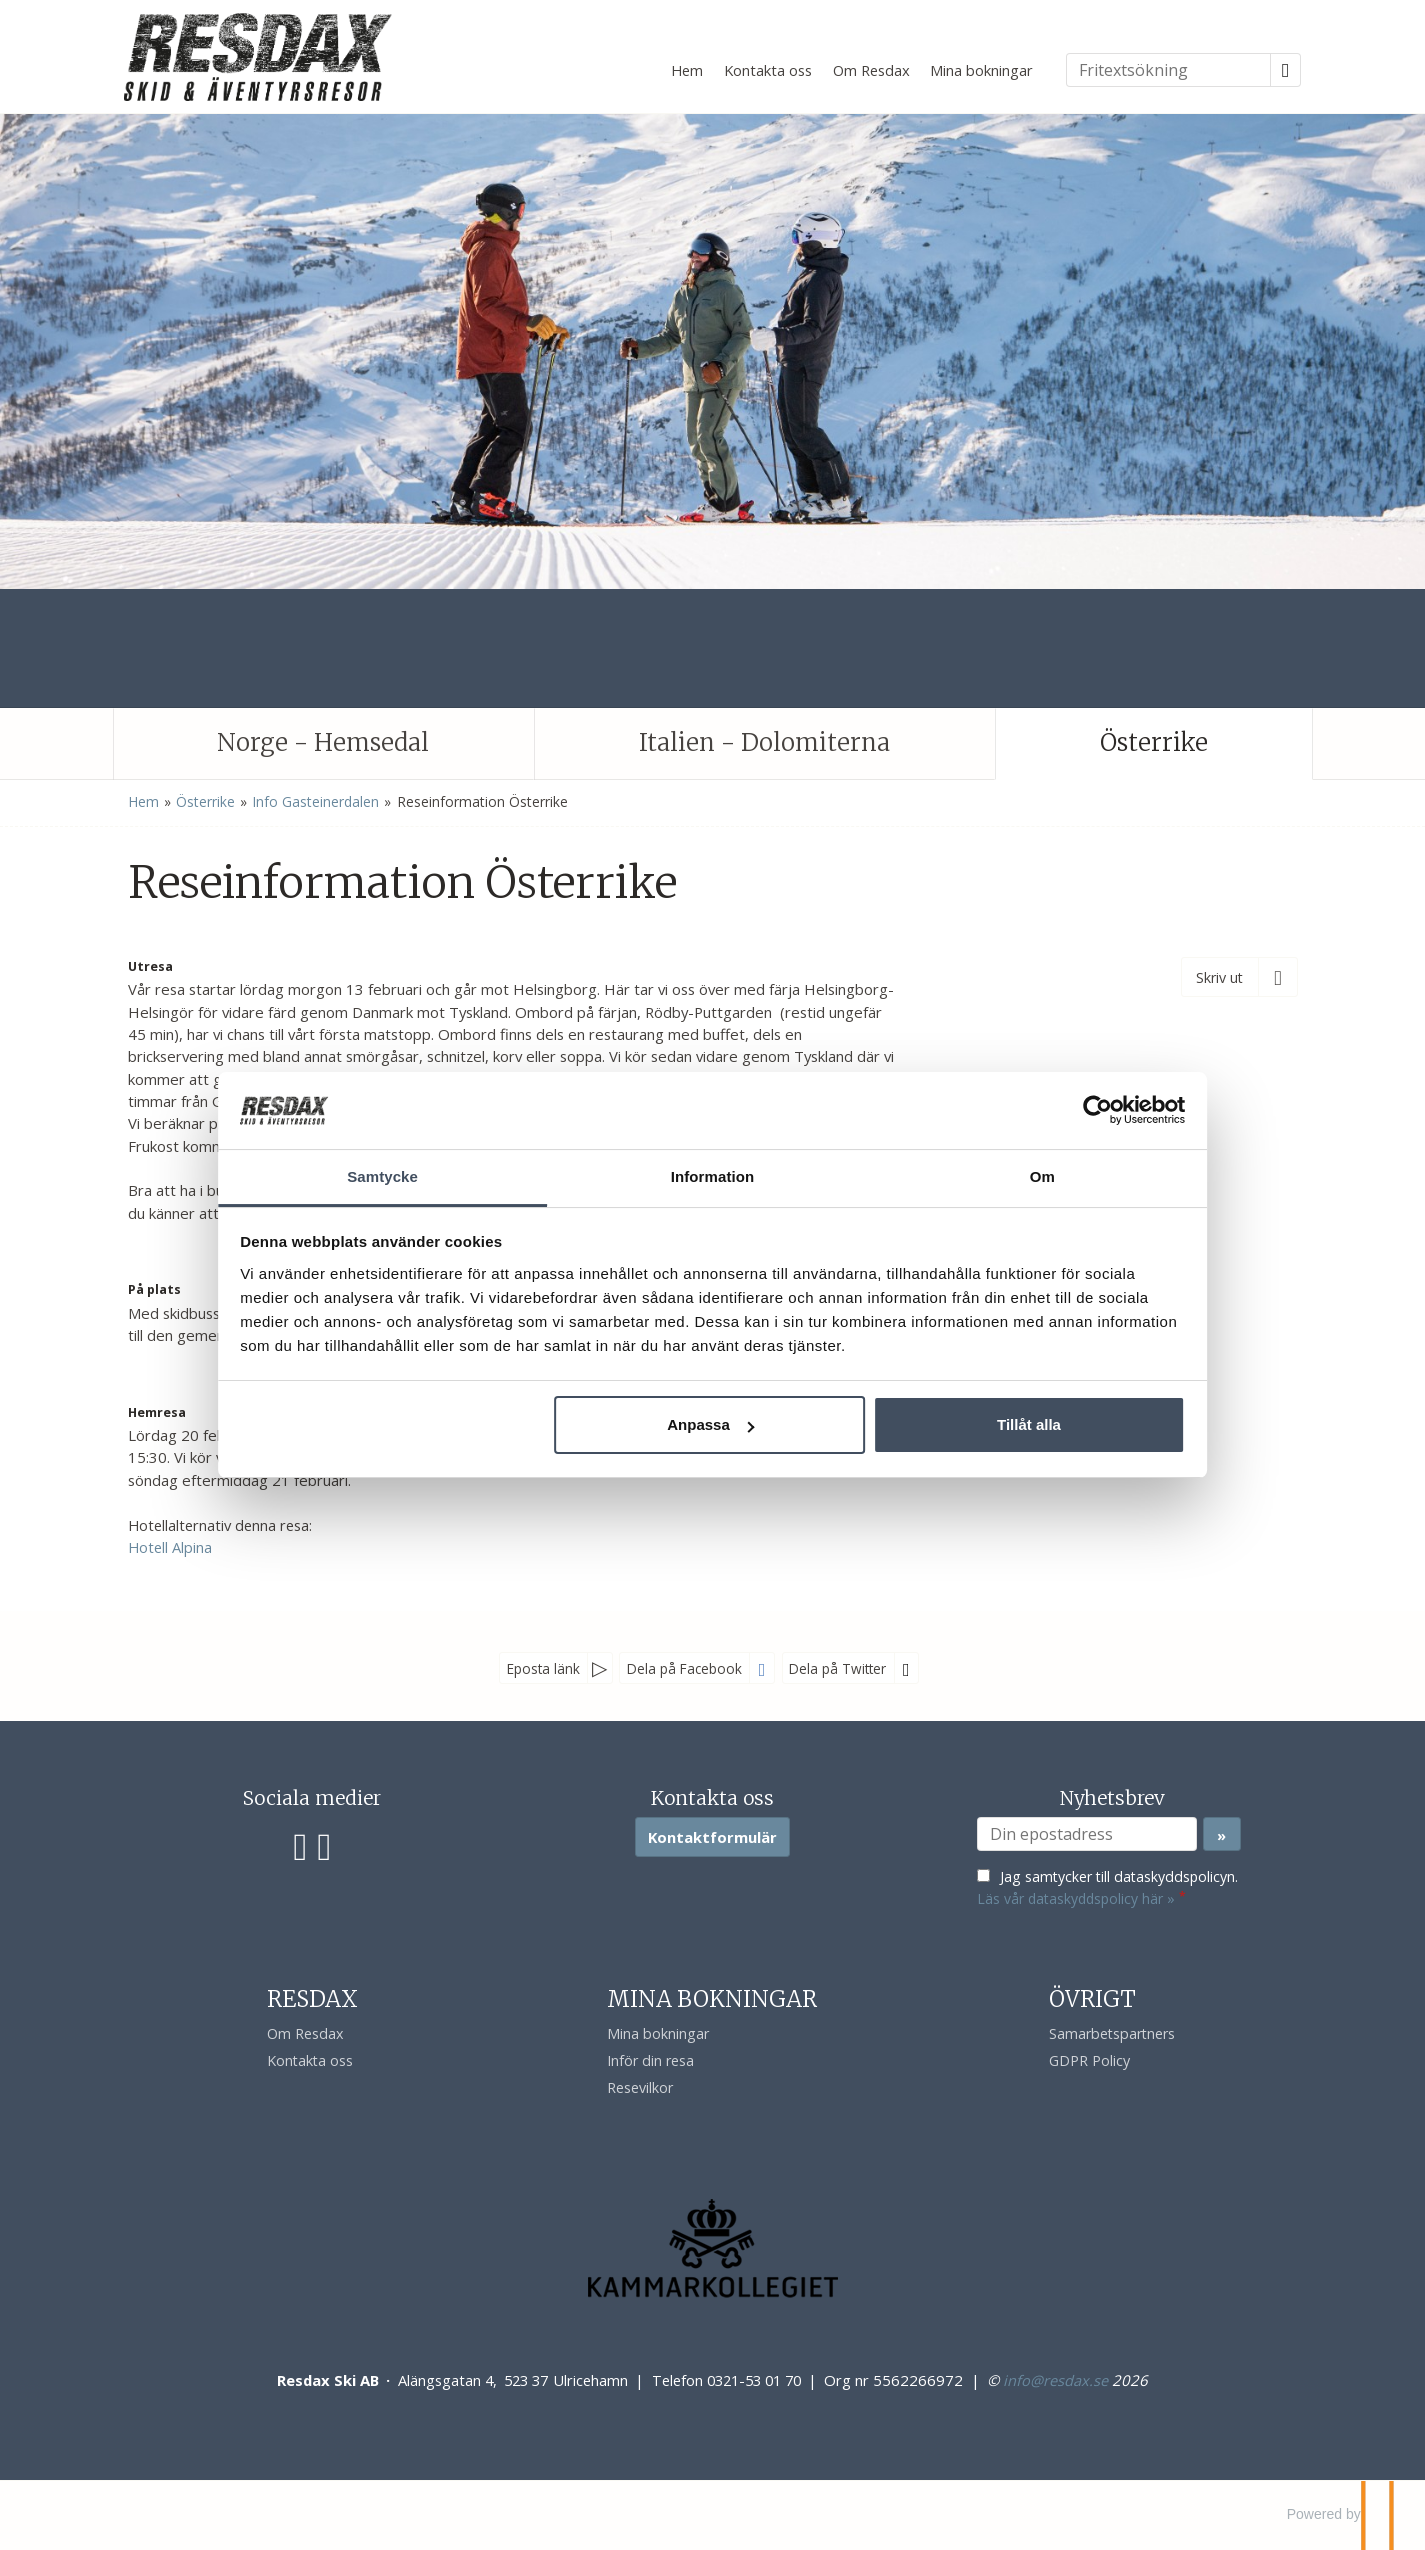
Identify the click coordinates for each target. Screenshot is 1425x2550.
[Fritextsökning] (1168, 70)
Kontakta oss (768, 70)
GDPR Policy (1089, 2060)
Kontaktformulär (712, 1837)
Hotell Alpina (170, 1547)
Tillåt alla (999, 1436)
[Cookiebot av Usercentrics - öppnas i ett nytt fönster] (1052, 1098)
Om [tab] (1012, 1164)
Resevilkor (640, 2087)
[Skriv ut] (1239, 977)
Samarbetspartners (1112, 2033)
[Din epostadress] (1087, 1834)
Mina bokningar (981, 70)
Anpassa (710, 1436)
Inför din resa (650, 2060)
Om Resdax (871, 70)
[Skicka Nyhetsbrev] (1222, 1834)
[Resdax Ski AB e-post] (1055, 2380)
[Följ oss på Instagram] (324, 1844)
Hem (687, 70)
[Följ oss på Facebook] (301, 1844)
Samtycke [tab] (412, 1164)
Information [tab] (713, 1164)
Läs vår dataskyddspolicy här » (1076, 1898)
